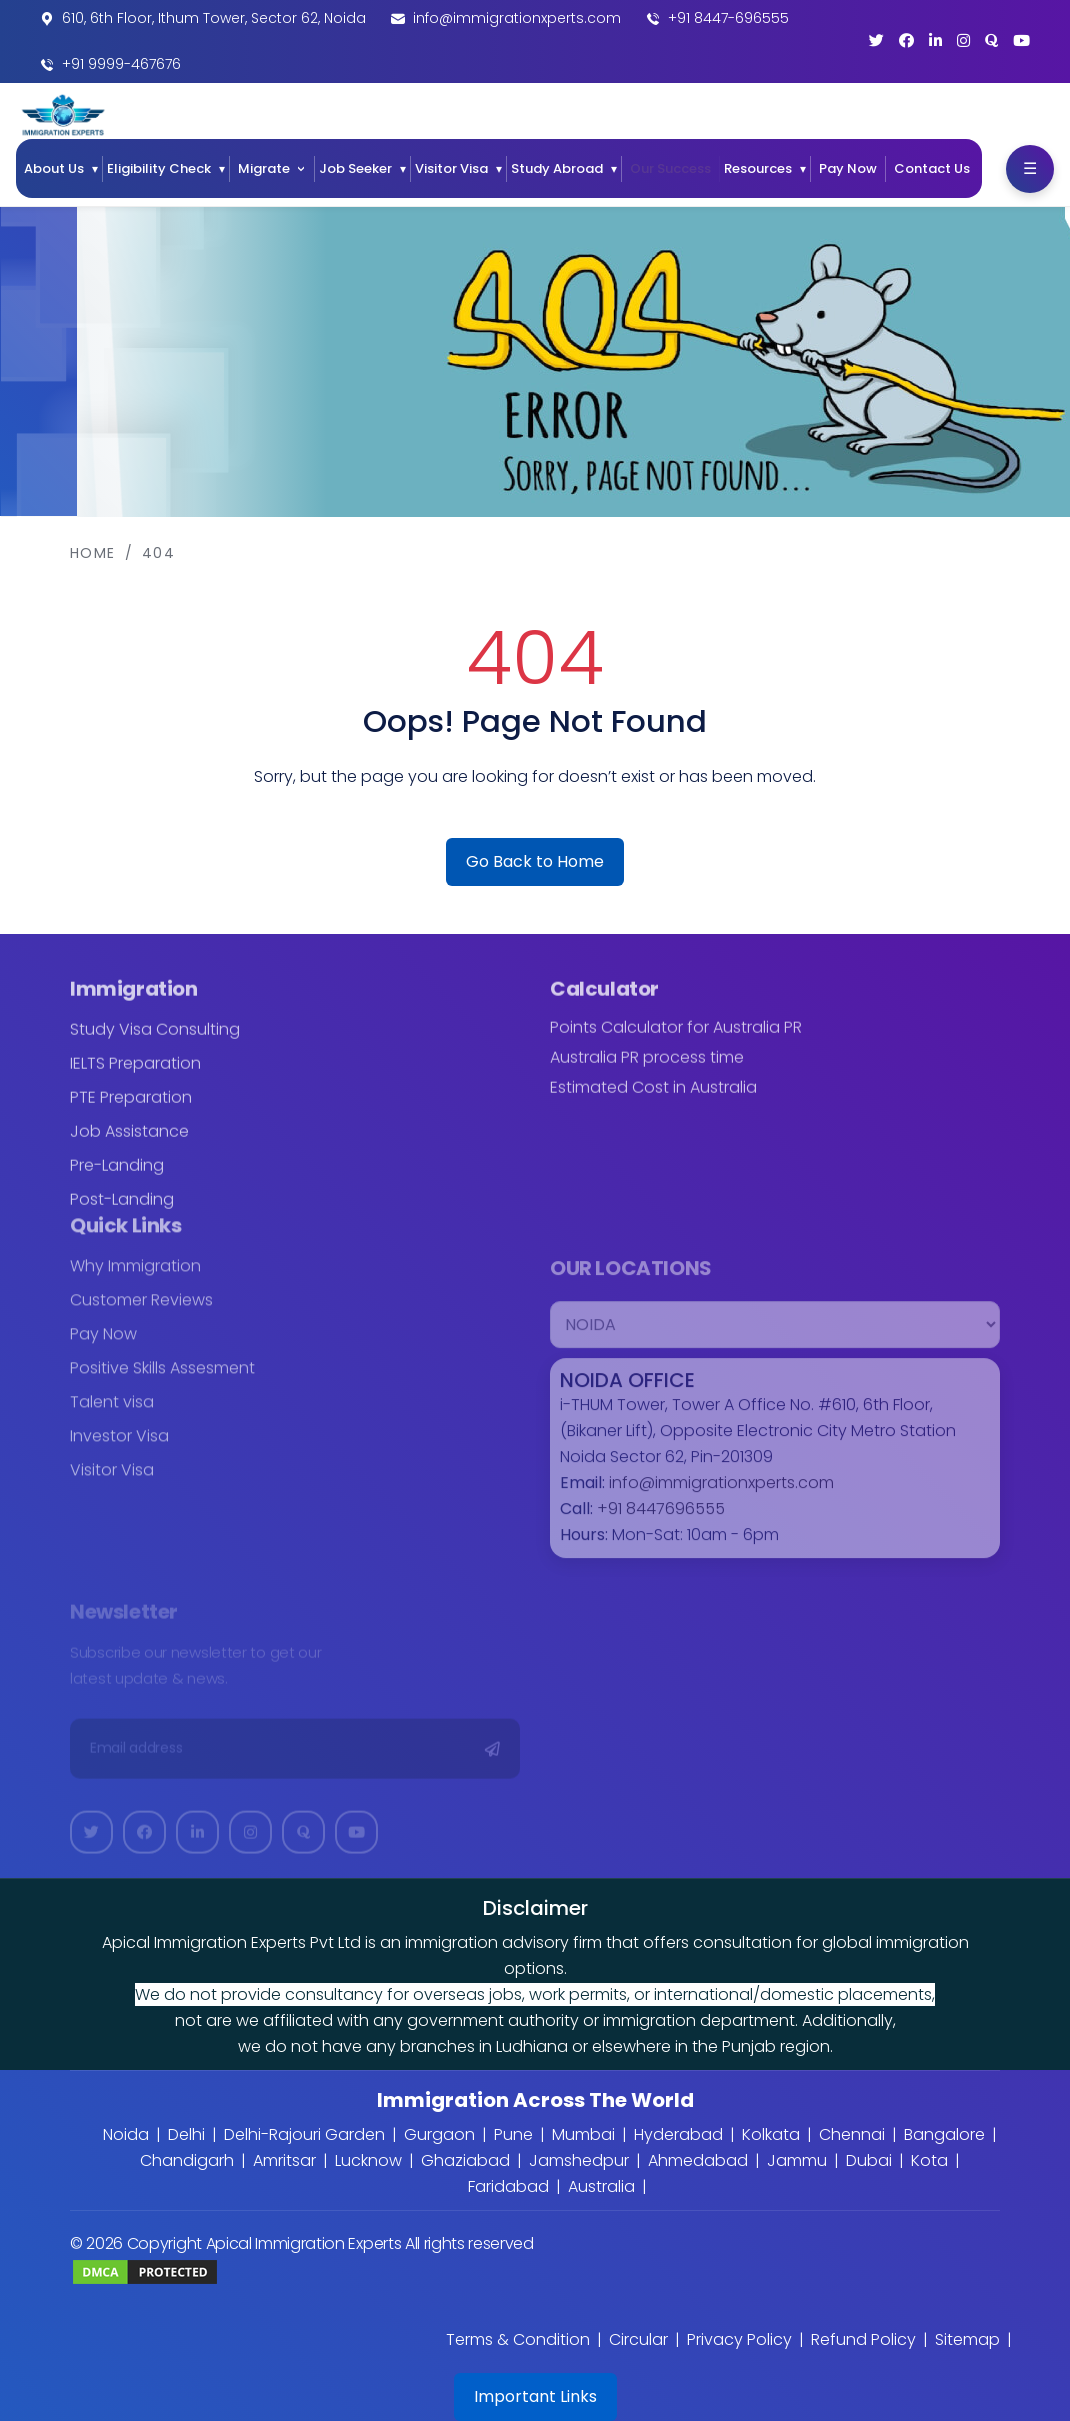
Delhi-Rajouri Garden (304, 2134)
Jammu (797, 2160)
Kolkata (771, 2134)
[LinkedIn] (935, 40)
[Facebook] (906, 40)
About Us (54, 168)
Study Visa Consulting (155, 1040)
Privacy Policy (739, 2339)
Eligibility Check (159, 168)
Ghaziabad (465, 2160)
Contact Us (932, 168)
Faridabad (508, 2186)
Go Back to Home (535, 861)
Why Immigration (135, 1277)
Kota (929, 2160)
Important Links (535, 2396)
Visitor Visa (451, 168)
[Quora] (991, 40)
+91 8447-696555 (728, 18)
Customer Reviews (141, 1311)
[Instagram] (963, 40)
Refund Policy (863, 2339)
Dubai (869, 2160)
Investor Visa (119, 1447)
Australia (601, 2186)
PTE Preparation (131, 1108)
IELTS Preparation (135, 1074)
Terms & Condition (518, 2339)
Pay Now (848, 168)
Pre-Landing (117, 1176)
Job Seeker (355, 168)
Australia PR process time (647, 1069)
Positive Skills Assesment (162, 1379)
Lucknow (368, 2160)
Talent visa (112, 1413)
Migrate (264, 168)
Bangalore (944, 2134)
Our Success (670, 168)
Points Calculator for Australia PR (676, 1039)
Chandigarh (187, 2160)
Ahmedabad (698, 2160)
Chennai (852, 2134)
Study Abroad (557, 168)
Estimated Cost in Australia (653, 1099)
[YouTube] (1021, 40)
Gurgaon (439, 2134)
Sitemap (967, 2339)
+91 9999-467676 (121, 64)
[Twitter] (876, 40)
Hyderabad (678, 2134)
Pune (513, 2134)
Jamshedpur (579, 2160)
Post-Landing (122, 1210)
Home (93, 553)
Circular (638, 2339)
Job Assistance (129, 1142)
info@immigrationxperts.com (517, 18)
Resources (758, 168)
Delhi (186, 2134)
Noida (126, 2134)
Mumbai (583, 2134)
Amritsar (284, 2160)
